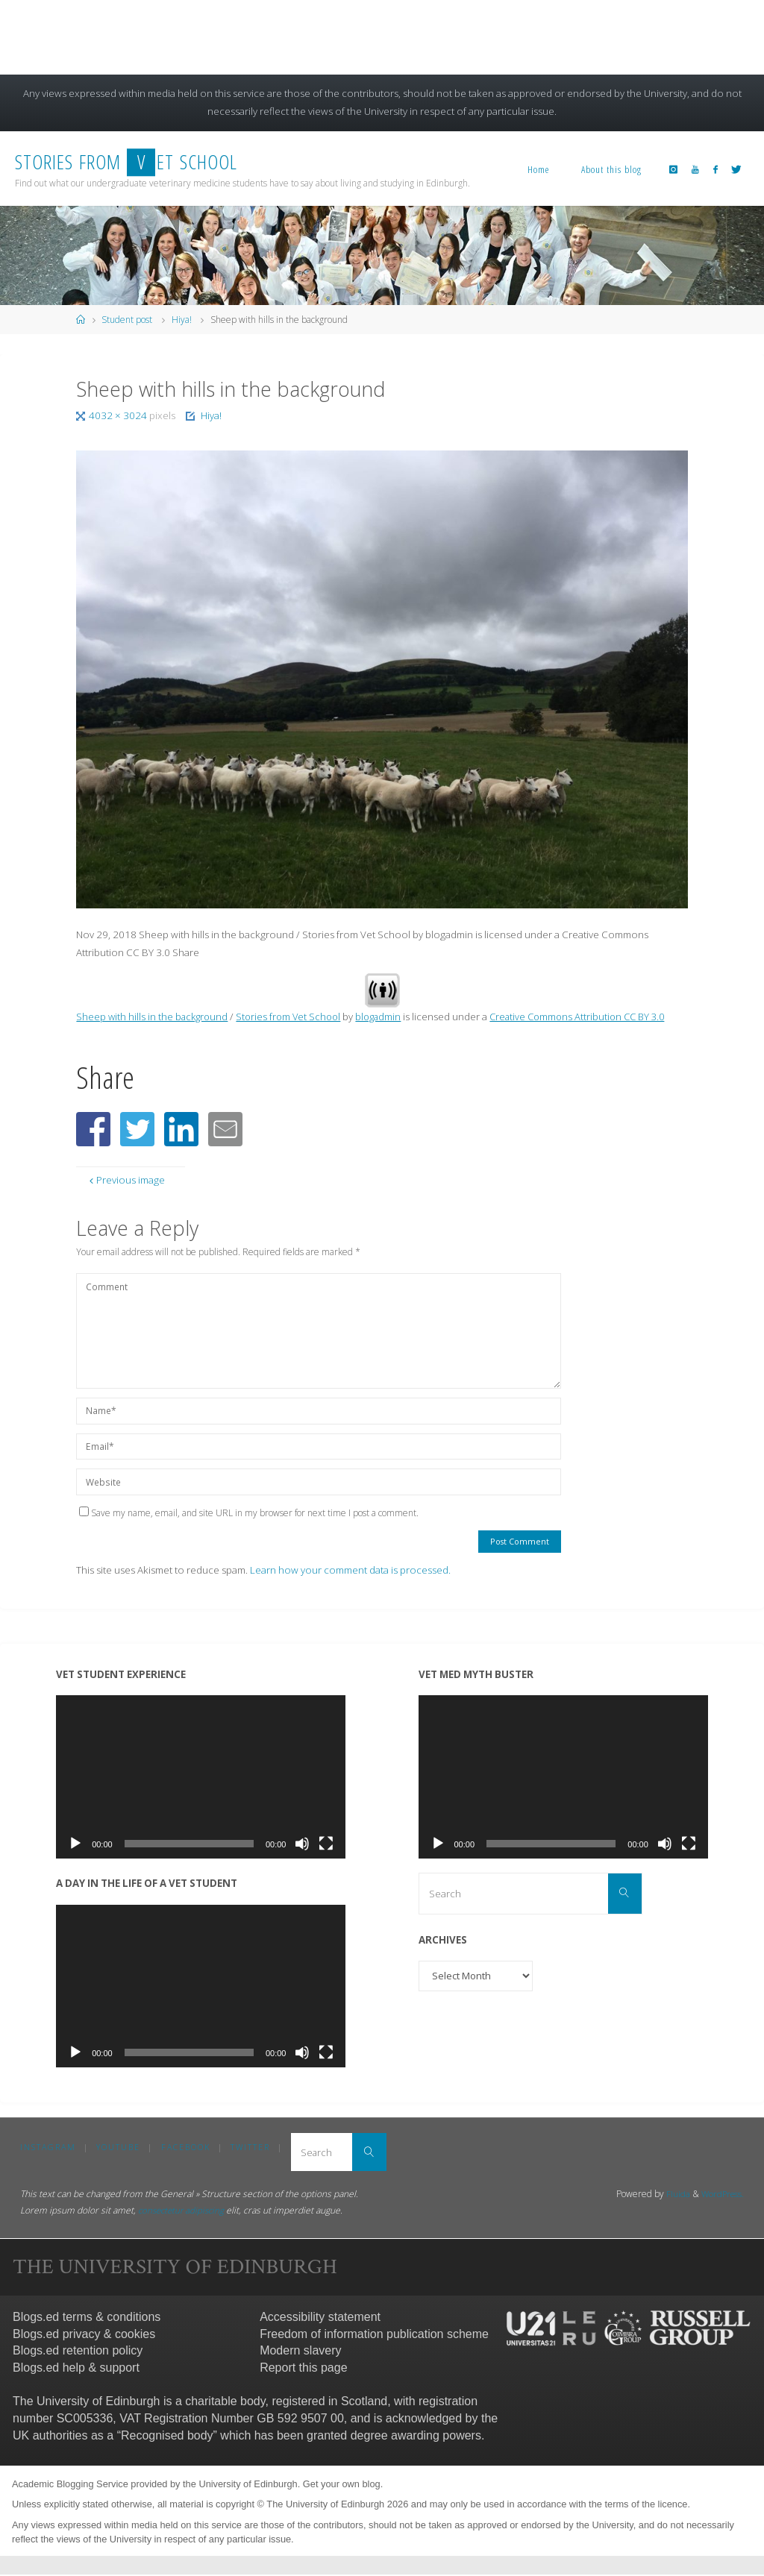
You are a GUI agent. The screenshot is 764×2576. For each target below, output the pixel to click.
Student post (126, 319)
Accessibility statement (320, 2317)
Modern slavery (300, 2352)
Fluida (674, 2195)
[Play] (75, 1843)
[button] (93, 1129)
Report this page (303, 2369)
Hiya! (182, 319)
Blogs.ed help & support (76, 2369)
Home (538, 169)
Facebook (186, 2147)
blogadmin (386, 1016)
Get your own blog (342, 2484)
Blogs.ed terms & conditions (86, 2317)
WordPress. (721, 2195)
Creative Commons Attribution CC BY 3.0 (590, 1016)
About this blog (611, 169)
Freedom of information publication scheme (374, 2334)
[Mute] (302, 1843)
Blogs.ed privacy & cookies (84, 2334)
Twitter (252, 2147)
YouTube (119, 2147)
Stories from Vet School (293, 1016)
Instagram (48, 2147)
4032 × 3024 (119, 415)
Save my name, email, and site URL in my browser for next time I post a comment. (249, 1513)
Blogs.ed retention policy (78, 2352)
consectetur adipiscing (184, 2211)
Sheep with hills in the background (153, 1016)
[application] (200, 1776)
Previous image (126, 1180)
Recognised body (167, 2436)
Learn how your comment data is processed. (350, 1570)
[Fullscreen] (326, 1843)
